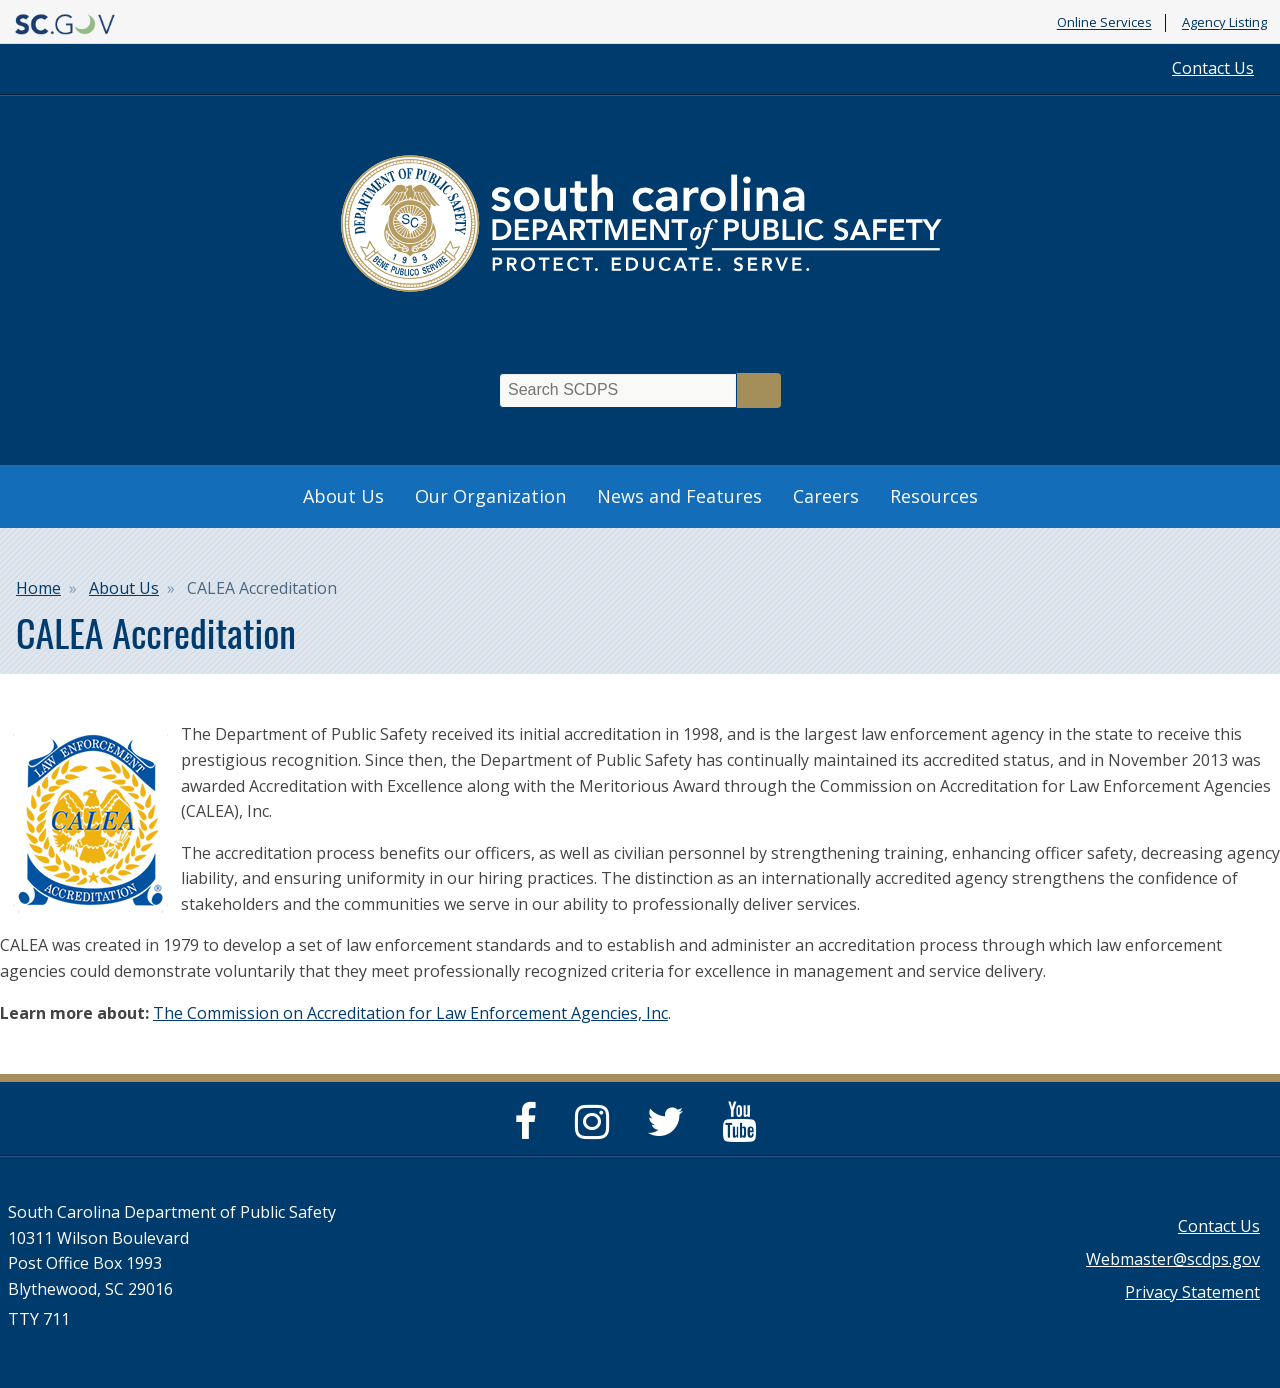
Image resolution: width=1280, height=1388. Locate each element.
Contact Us (1213, 68)
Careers (826, 496)
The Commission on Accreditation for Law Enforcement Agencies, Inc (410, 1013)
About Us (343, 496)
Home (38, 588)
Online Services (1104, 23)
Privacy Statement (1192, 1292)
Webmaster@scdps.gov (1173, 1259)
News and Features (679, 496)
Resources (934, 496)
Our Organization (490, 496)
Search (759, 390)
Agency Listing (1224, 23)
